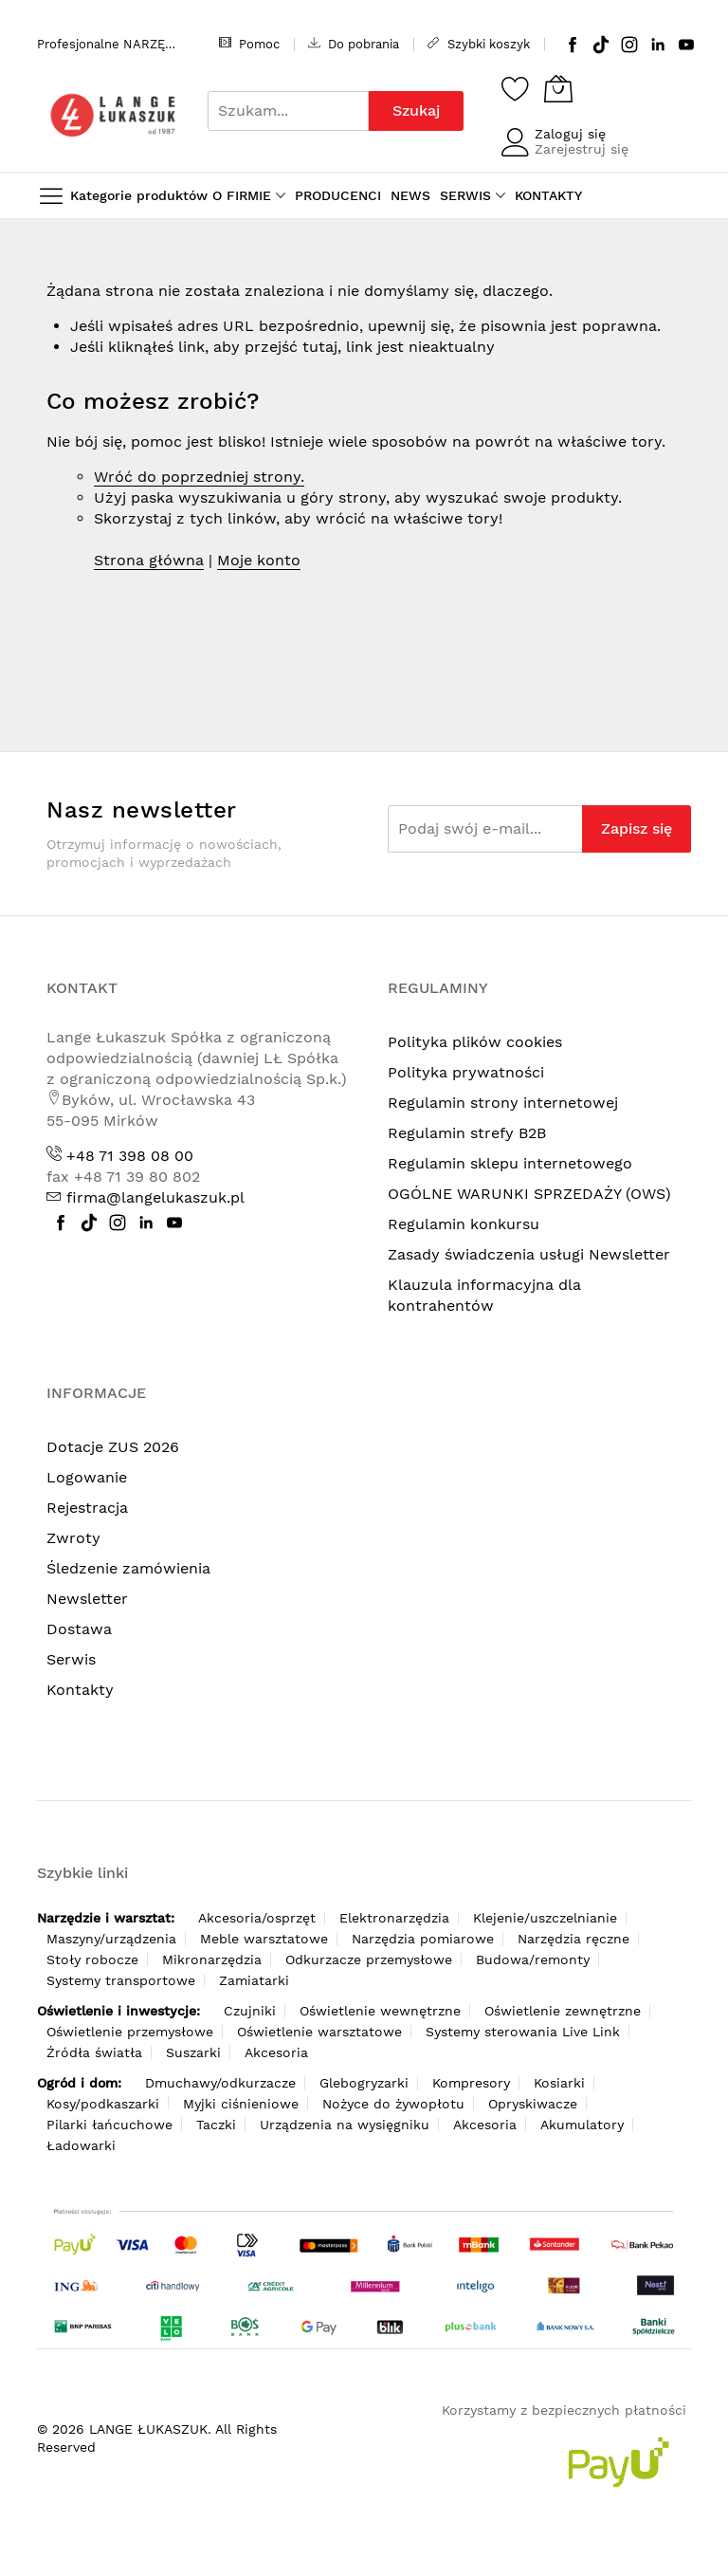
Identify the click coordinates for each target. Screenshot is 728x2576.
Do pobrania (353, 43)
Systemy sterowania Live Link (523, 2031)
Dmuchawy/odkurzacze (220, 2082)
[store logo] (112, 115)
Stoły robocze (92, 1959)
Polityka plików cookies (475, 1042)
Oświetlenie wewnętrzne (380, 2010)
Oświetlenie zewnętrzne (562, 2010)
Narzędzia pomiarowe (423, 1938)
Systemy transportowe (120, 1980)
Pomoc (249, 43)
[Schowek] (515, 88)
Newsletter (87, 1599)
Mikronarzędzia (212, 1959)
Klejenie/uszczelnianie (545, 1917)
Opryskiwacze (532, 2103)
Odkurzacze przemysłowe (368, 1959)
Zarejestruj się (581, 148)
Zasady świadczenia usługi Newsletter (529, 1254)
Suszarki (193, 2052)
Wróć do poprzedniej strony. (199, 477)
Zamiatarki (254, 1980)
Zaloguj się (570, 133)
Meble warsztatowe (264, 1938)
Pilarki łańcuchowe (109, 2124)
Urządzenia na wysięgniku (344, 2124)
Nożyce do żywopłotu (393, 2103)
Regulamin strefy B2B (467, 1133)
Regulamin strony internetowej (503, 1103)
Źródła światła (94, 2052)
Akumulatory (582, 2124)
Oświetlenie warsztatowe (319, 2031)
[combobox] (288, 111)
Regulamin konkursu (463, 1224)
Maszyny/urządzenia (111, 1938)
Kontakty (80, 1690)
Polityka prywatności (466, 1072)
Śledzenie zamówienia (128, 1568)
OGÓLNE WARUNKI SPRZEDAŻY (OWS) (529, 1194)
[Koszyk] (558, 88)
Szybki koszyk (479, 43)
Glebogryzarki (364, 2082)
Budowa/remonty (533, 1959)
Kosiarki (559, 2082)
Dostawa (79, 1629)
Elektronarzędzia (394, 1917)
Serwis (71, 1659)
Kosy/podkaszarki (102, 2103)
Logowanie (86, 1477)
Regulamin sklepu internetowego (510, 1163)
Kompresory (471, 2082)
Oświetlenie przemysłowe (129, 2031)
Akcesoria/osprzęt (257, 1917)
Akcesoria (276, 2052)
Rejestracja (87, 1508)
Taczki (216, 2124)
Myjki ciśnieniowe (241, 2103)
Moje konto (258, 560)
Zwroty (73, 1538)
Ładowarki (81, 2145)
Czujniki (250, 2010)
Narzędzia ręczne (573, 1938)
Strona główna (149, 560)
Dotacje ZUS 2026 (112, 1447)
